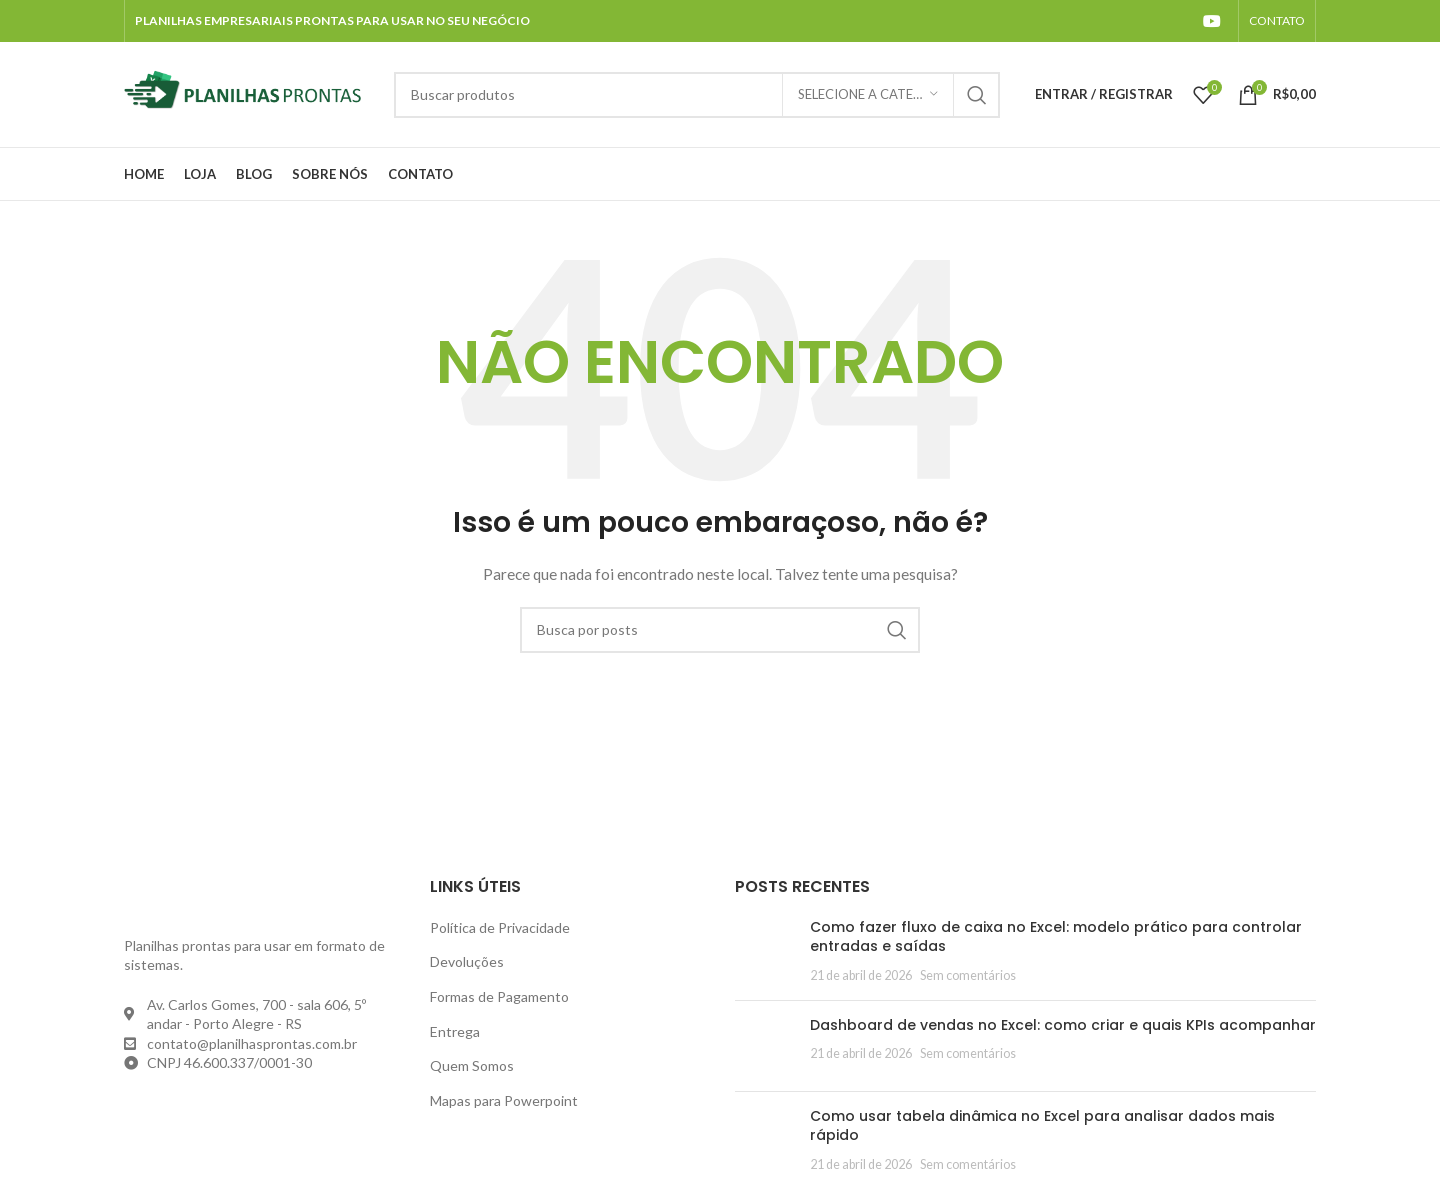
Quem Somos (472, 1065)
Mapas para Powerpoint (504, 1100)
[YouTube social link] (1212, 21)
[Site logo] (249, 92)
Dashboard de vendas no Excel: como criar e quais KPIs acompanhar (1063, 1025)
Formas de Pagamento (499, 996)
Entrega (455, 1031)
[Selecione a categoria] (868, 95)
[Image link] (234, 898)
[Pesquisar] (697, 95)
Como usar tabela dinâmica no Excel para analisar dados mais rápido (1042, 1126)
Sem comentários (968, 975)
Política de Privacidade (500, 927)
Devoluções (467, 961)
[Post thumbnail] (765, 951)
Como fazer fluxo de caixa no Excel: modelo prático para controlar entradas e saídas (1056, 937)
